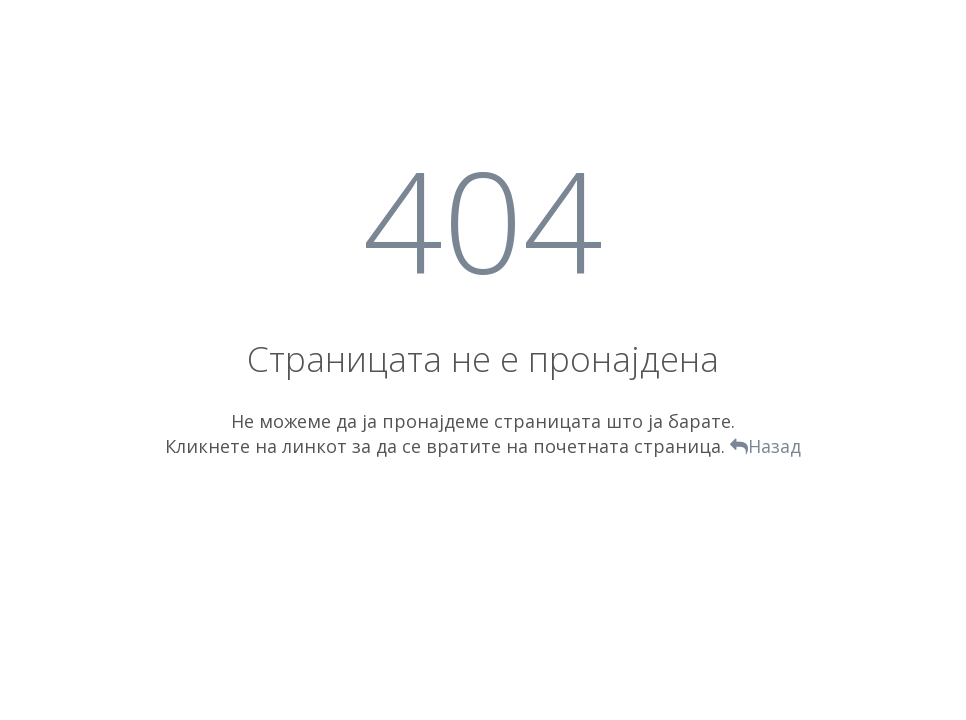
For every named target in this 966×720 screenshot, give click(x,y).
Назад (765, 446)
